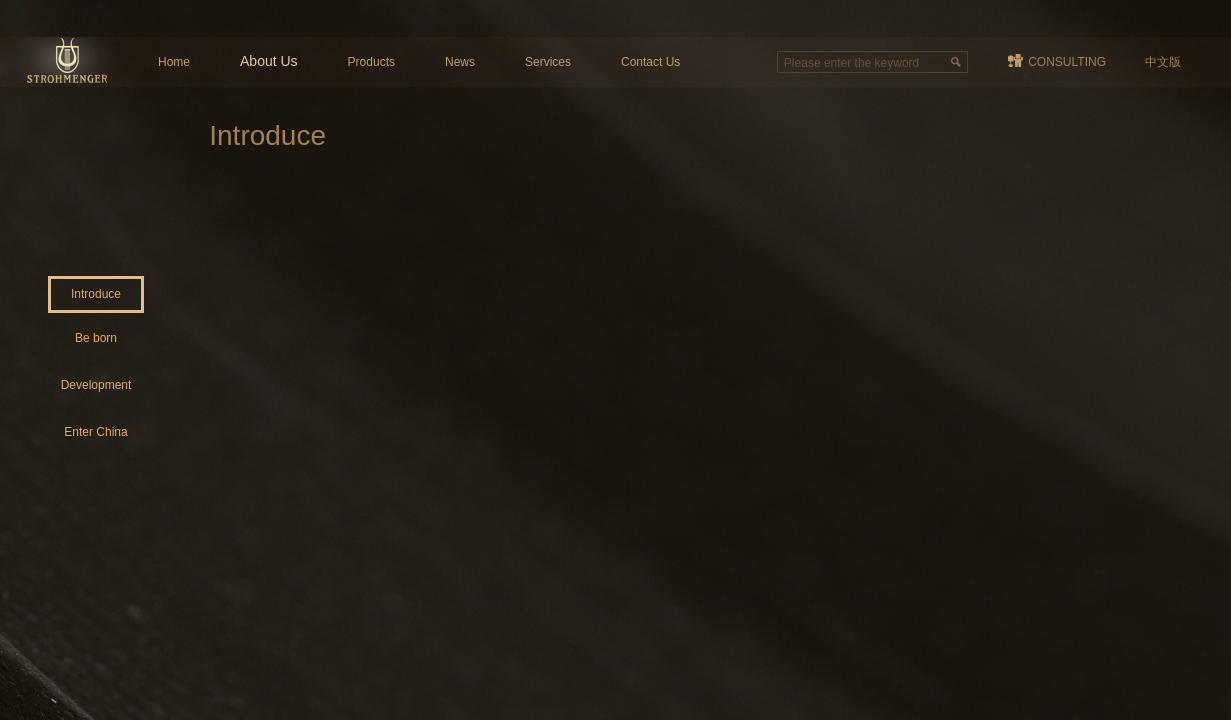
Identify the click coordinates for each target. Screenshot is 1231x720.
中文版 (1163, 62)
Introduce (96, 294)
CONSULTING (1067, 62)
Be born (96, 338)
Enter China (95, 432)
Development (96, 385)
